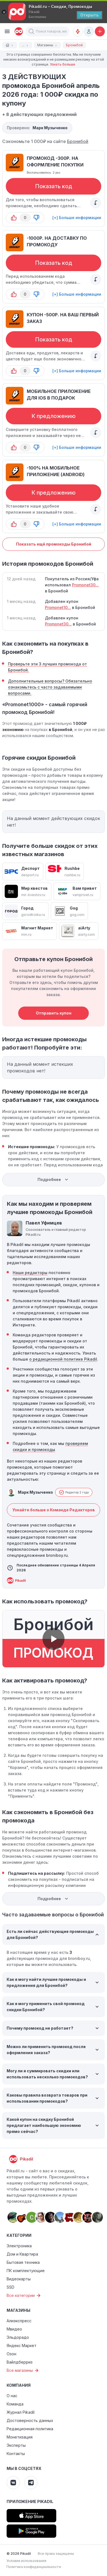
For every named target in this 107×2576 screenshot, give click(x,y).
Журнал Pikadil (20, 2412)
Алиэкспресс (19, 2320)
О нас (12, 2395)
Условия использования (26, 2561)
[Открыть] (89, 15)
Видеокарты (19, 2278)
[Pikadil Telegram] (31, 2482)
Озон (11, 2353)
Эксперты (16, 2445)
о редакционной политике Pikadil (63, 1359)
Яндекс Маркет (21, 2345)
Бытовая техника (23, 2262)
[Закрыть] (4, 12)
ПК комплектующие (26, 2270)
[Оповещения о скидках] (78, 31)
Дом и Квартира (22, 2254)
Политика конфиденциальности (33, 2567)
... (25, 45)
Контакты (16, 2453)
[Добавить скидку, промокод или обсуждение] (100, 31)
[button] (31, 31)
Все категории (24, 2295)
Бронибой (77, 141)
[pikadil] (17, 31)
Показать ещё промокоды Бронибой (53, 544)
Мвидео (14, 2329)
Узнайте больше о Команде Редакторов (53, 1509)
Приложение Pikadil (30, 2501)
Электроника (19, 2245)
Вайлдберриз (20, 2362)
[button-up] (13, 217)
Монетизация (20, 2437)
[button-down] (36, 217)
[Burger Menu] (7, 31)
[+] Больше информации (76, 217)
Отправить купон (53, 1013)
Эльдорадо (18, 2337)
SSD (10, 2287)
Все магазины (23, 2370)
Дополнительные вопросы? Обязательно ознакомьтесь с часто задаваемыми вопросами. (50, 687)
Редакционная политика (30, 2428)
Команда (15, 2404)
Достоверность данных (30, 2420)
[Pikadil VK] (13, 2482)
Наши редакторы (30, 1272)
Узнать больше (62, 64)
